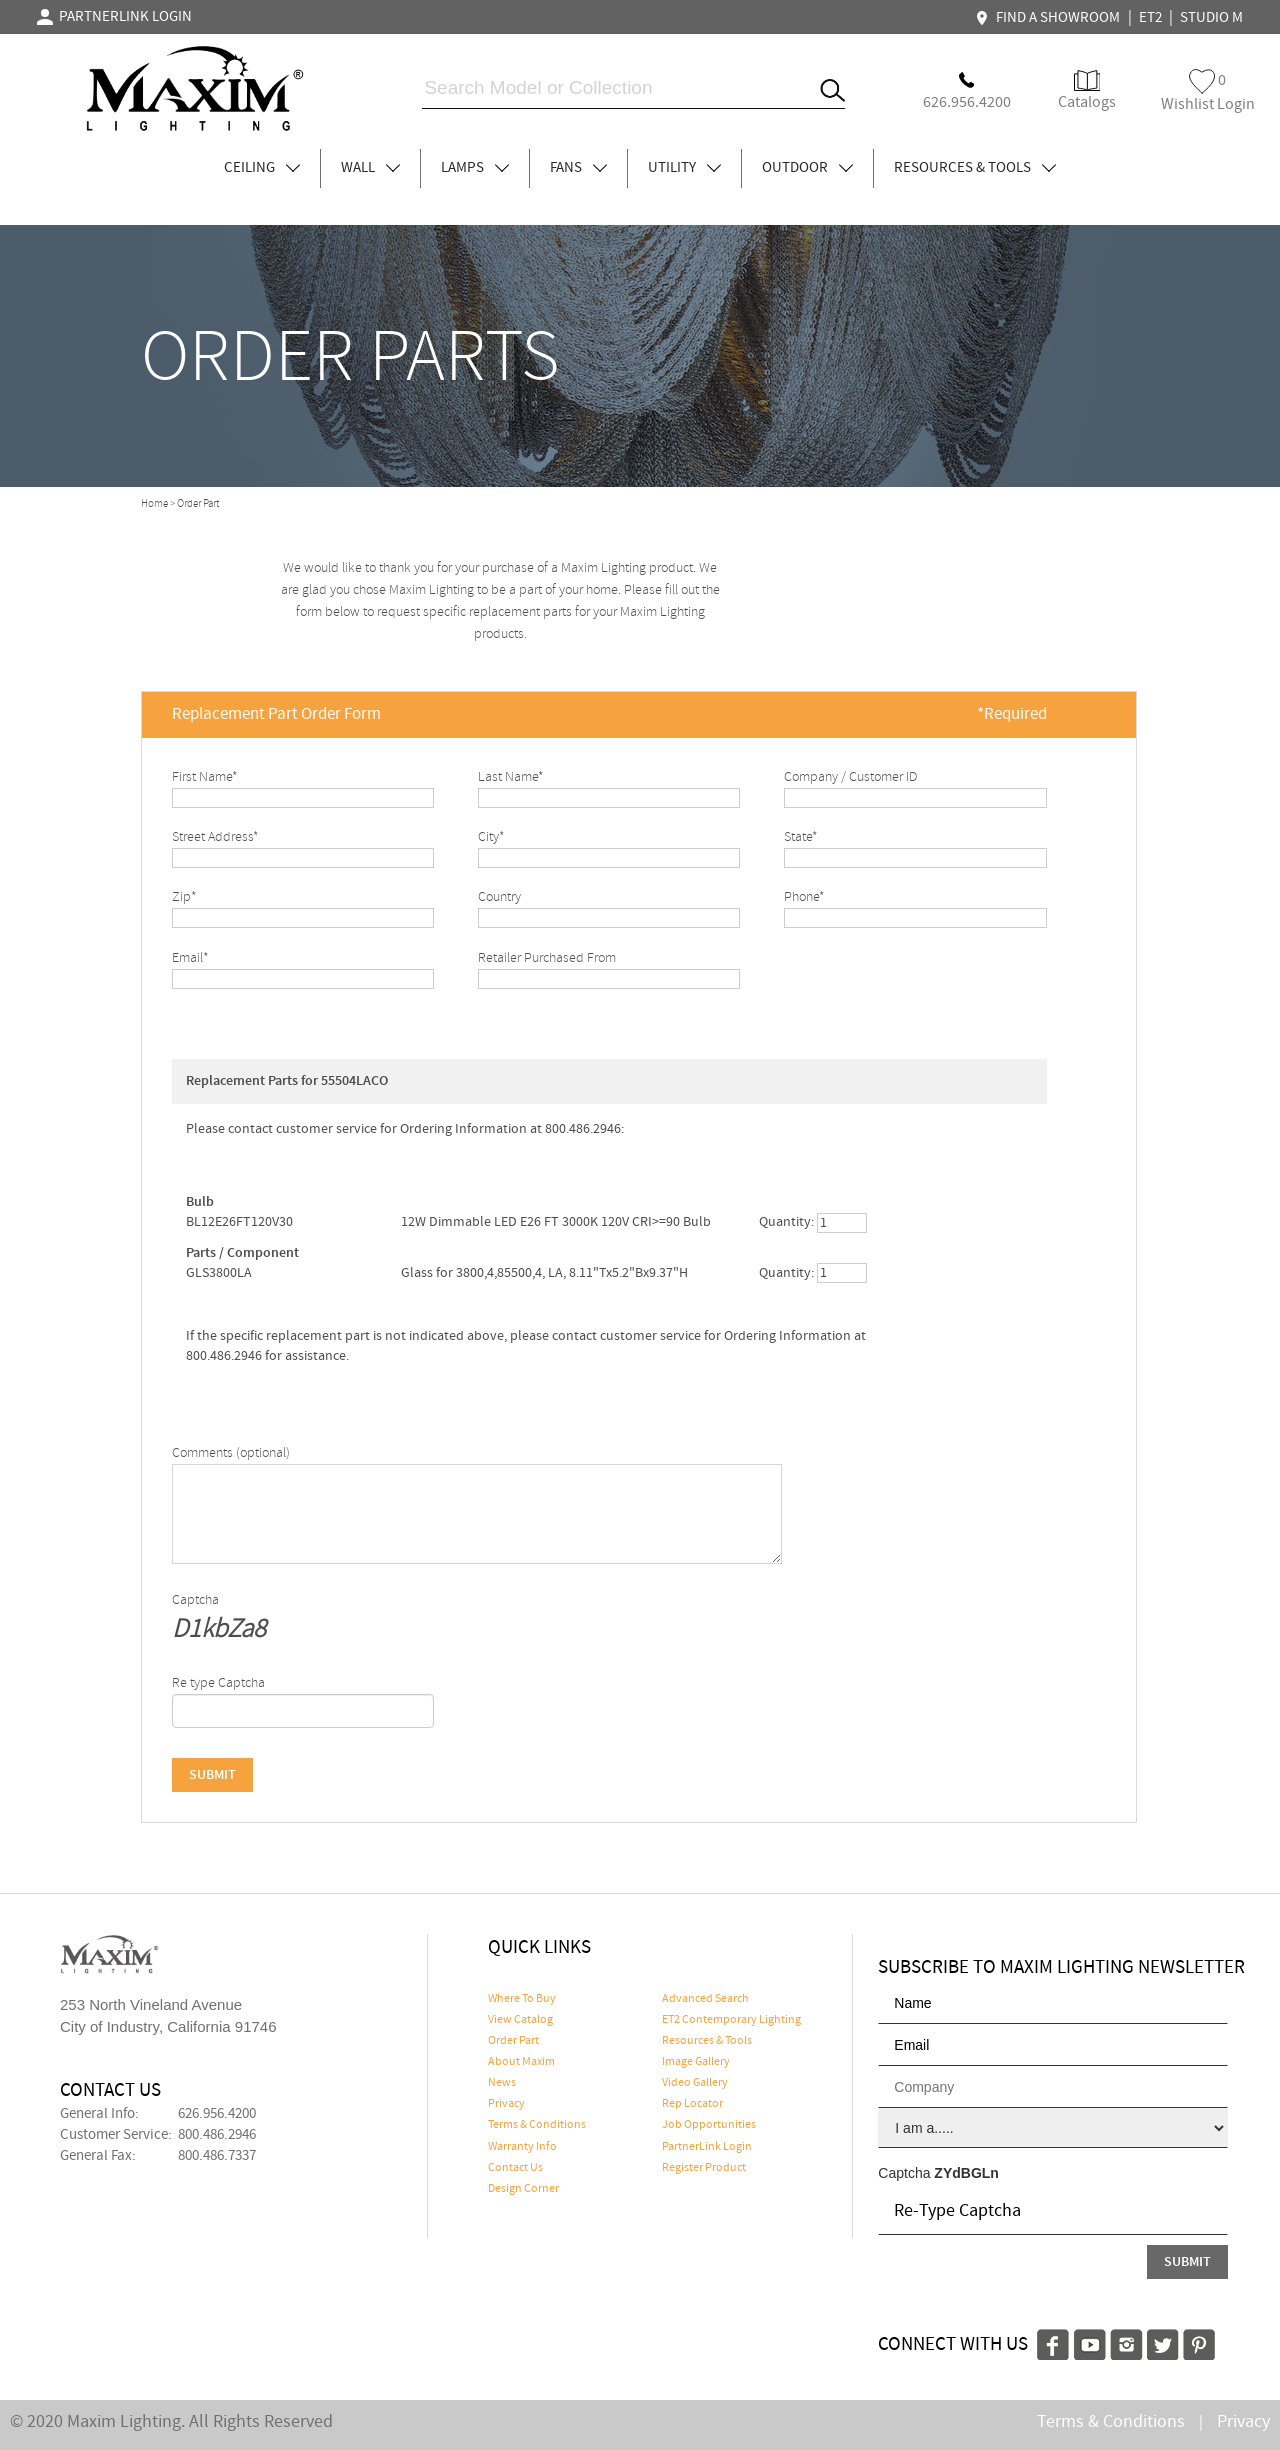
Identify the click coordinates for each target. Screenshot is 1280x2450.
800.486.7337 (217, 2156)
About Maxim (521, 2062)
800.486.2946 (217, 2135)
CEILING (262, 168)
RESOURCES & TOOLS (975, 168)
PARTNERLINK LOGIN (114, 17)
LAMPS (475, 168)
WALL (370, 168)
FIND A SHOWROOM (1050, 18)
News (502, 2083)
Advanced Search (705, 1999)
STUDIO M (1211, 18)
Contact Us (515, 2168)
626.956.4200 (217, 2114)
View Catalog (520, 2020)
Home (154, 504)
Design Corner (523, 2189)
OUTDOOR (807, 168)
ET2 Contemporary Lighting (731, 2020)
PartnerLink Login (707, 2147)
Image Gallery (696, 2062)
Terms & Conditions (537, 2125)
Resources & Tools (707, 2041)
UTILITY (684, 168)
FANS (578, 168)
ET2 (1150, 18)
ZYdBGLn (966, 2173)
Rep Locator (692, 2104)
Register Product (704, 2168)
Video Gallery (695, 2083)
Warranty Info (522, 2147)
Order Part (513, 2041)
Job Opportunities (709, 2125)
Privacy (506, 2104)
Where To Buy (522, 1999)
